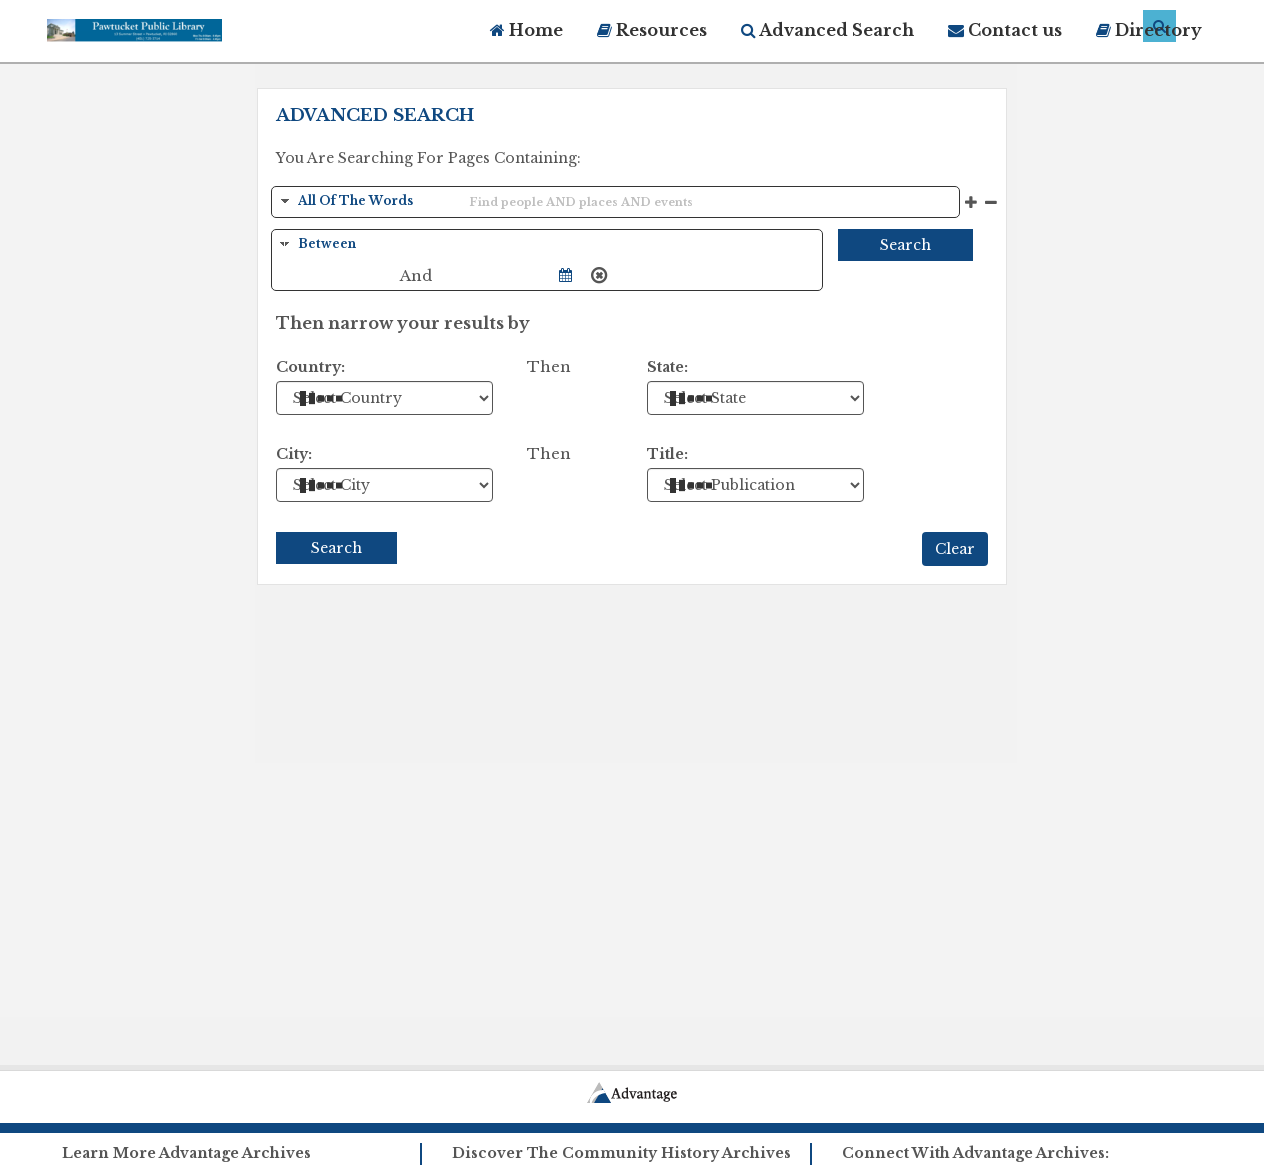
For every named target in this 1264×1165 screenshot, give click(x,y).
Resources (652, 30)
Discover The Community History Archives (621, 1153)
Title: (667, 454)
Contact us (1005, 30)
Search (905, 245)
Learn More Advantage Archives (186, 1153)
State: (667, 367)
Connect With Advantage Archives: (975, 1153)
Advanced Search (827, 30)
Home (526, 30)
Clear (955, 549)
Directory (1149, 30)
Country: (310, 367)
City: (294, 454)
